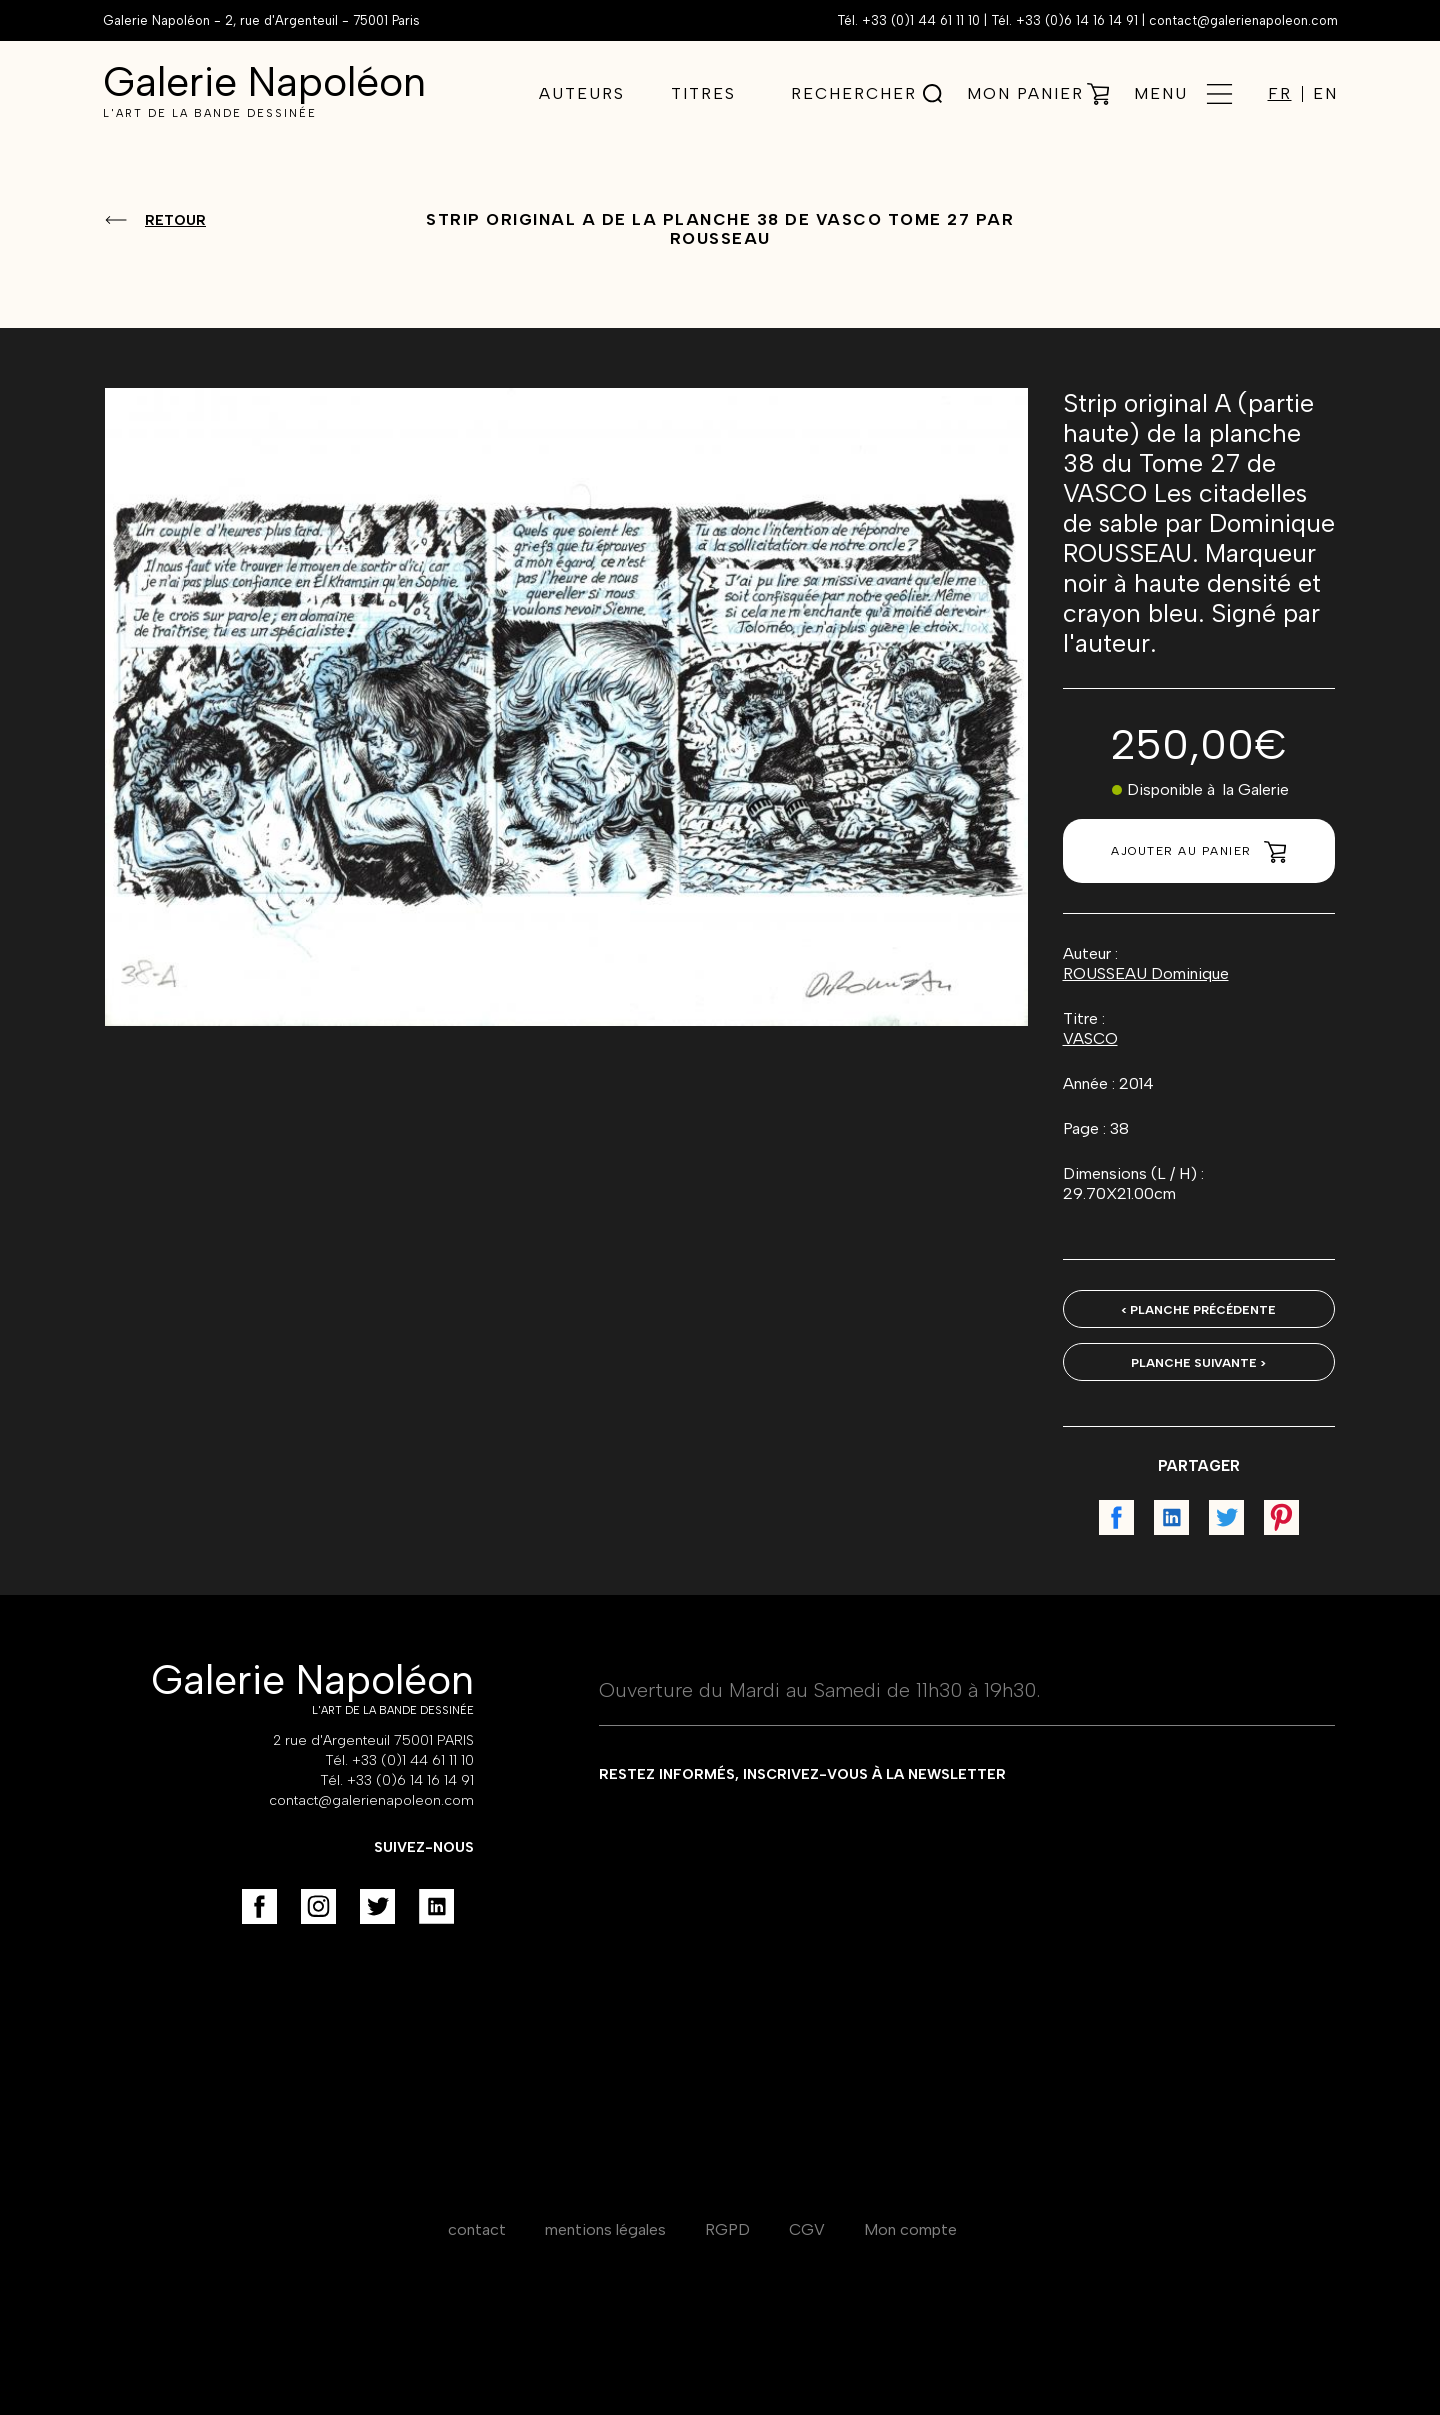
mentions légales (605, 2229)
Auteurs (582, 93)
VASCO (1090, 1038)
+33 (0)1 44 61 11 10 (921, 20)
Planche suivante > (1198, 1363)
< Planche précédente (1198, 1310)
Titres (703, 93)
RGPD (727, 2229)
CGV (807, 2229)
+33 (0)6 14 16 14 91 (1077, 20)
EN (1325, 94)
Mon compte (910, 2229)
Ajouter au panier (1198, 852)
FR (1280, 94)
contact (477, 2229)
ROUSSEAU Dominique (1146, 973)
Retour (175, 220)
